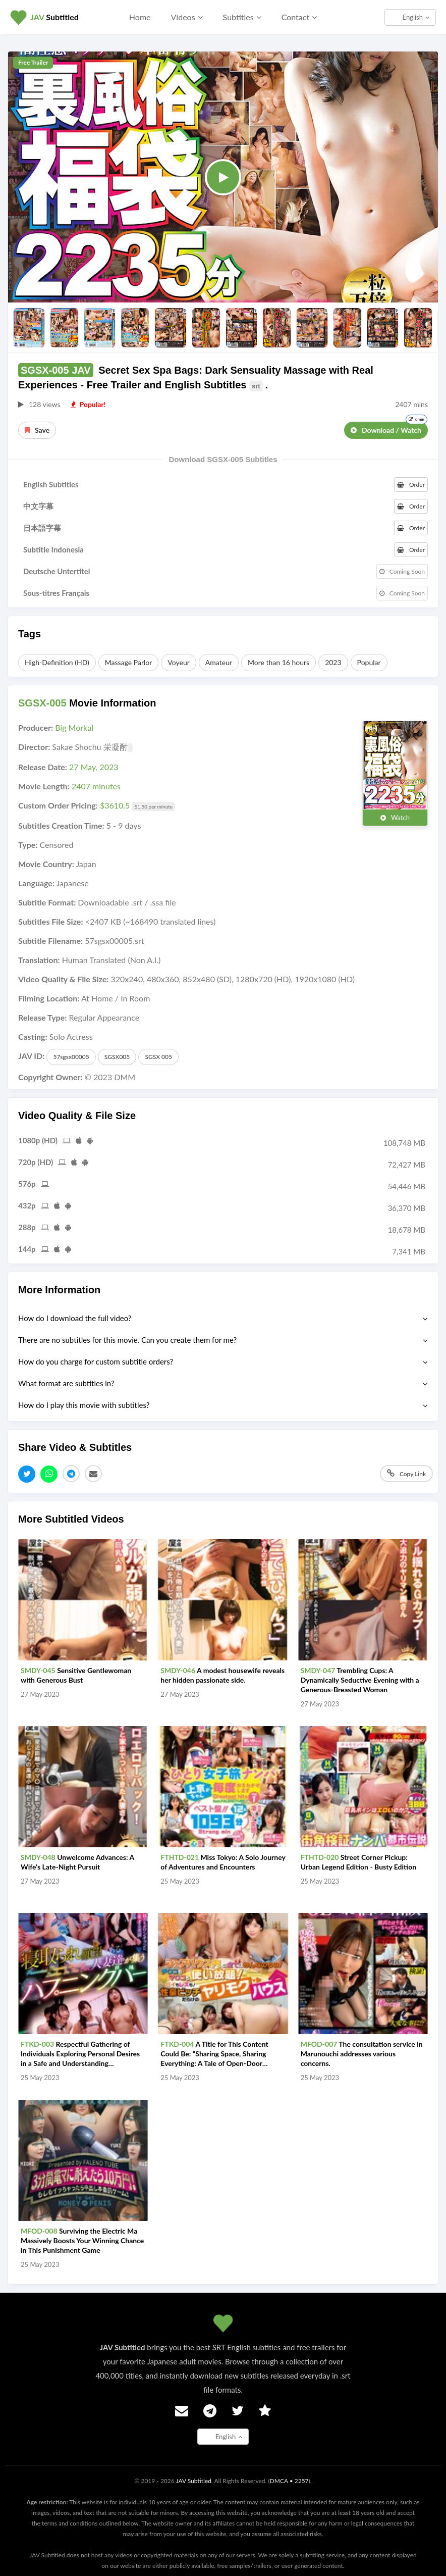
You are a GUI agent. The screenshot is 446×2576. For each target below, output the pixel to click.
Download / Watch (389, 428)
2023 (333, 662)
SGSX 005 (158, 1056)
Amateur (218, 662)
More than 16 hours (278, 662)
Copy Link (406, 1473)
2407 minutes (96, 786)
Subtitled (54, 17)
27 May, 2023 (94, 767)
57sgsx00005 (71, 1056)
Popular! (88, 404)
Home (140, 17)
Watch (395, 818)
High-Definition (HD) (57, 662)
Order (411, 484)
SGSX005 (117, 1056)
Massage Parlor (128, 662)
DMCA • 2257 (289, 2481)
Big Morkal (74, 727)
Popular (369, 662)
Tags (29, 633)
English (416, 17)
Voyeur (178, 662)
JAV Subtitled (193, 2481)
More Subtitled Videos (71, 1519)
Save (37, 430)
